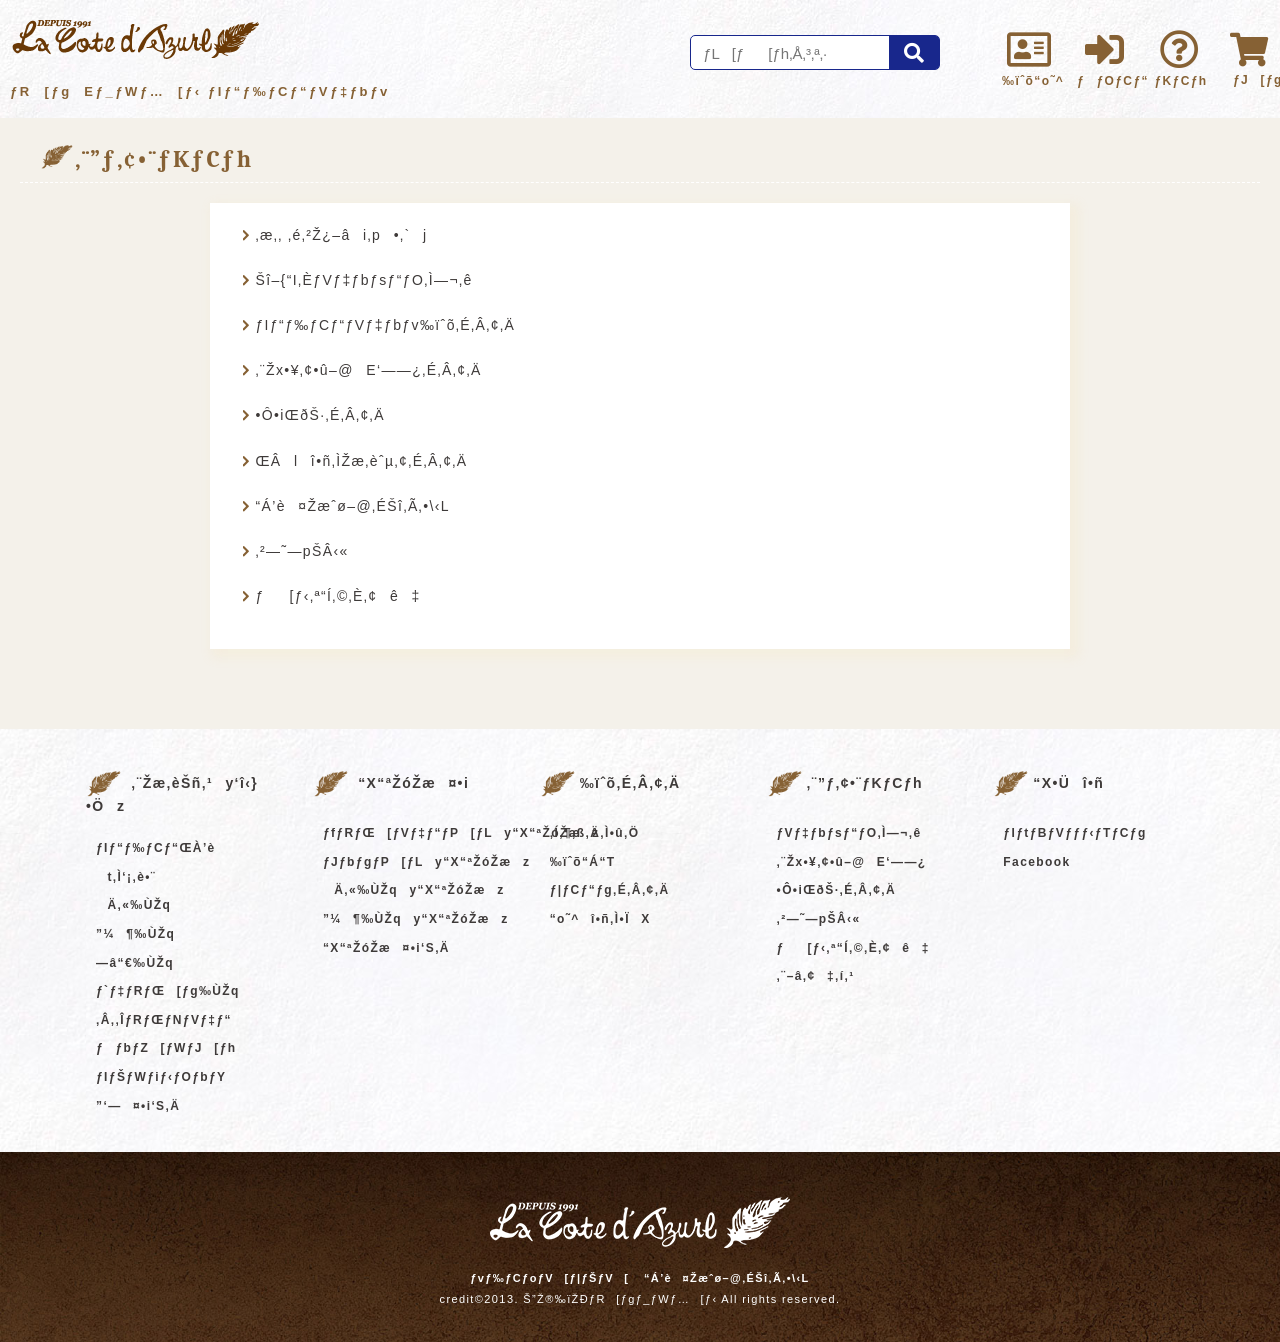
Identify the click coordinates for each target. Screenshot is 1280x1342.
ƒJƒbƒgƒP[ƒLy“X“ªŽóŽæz (426, 862)
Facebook (1036, 862)
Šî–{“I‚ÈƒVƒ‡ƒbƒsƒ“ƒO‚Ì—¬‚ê (363, 280)
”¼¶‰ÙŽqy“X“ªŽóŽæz (416, 919)
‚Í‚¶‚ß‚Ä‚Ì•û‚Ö (595, 833)
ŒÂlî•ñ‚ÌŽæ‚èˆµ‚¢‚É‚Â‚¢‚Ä (361, 461)
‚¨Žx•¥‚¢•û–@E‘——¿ (852, 862)
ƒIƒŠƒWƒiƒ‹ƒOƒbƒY (161, 1077)
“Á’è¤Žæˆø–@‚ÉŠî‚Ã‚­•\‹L (352, 506)
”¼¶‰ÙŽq (135, 934)
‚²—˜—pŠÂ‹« (301, 551)
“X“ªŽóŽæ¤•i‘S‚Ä (386, 948)
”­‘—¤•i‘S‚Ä (138, 1106)
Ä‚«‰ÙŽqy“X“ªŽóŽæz (414, 890)
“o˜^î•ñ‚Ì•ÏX (600, 919)
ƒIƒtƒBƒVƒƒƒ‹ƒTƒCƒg (1074, 833)
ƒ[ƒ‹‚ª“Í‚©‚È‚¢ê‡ (337, 596)
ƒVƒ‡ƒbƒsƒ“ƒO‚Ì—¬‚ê (849, 833)
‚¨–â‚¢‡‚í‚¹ (816, 976)
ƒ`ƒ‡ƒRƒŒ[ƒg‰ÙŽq (168, 991)
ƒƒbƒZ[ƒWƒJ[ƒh (166, 1048)
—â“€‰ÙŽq (135, 963)
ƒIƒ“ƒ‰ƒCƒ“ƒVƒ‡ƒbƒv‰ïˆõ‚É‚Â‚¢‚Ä (385, 325)
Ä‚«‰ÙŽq (133, 905)
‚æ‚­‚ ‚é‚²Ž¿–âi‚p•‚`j (341, 235)
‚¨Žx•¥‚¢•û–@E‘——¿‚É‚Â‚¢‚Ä (368, 370)
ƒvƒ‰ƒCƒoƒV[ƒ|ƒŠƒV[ (549, 1278)
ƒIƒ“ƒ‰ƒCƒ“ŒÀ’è (156, 848)
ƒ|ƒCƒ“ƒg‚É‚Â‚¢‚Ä (610, 890)
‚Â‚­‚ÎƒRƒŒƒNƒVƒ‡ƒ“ (164, 1020)
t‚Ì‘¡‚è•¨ (126, 877)
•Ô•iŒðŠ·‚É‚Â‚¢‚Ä (319, 415)
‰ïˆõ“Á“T (583, 862)
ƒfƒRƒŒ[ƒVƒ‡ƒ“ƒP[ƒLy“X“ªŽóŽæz (461, 833)
